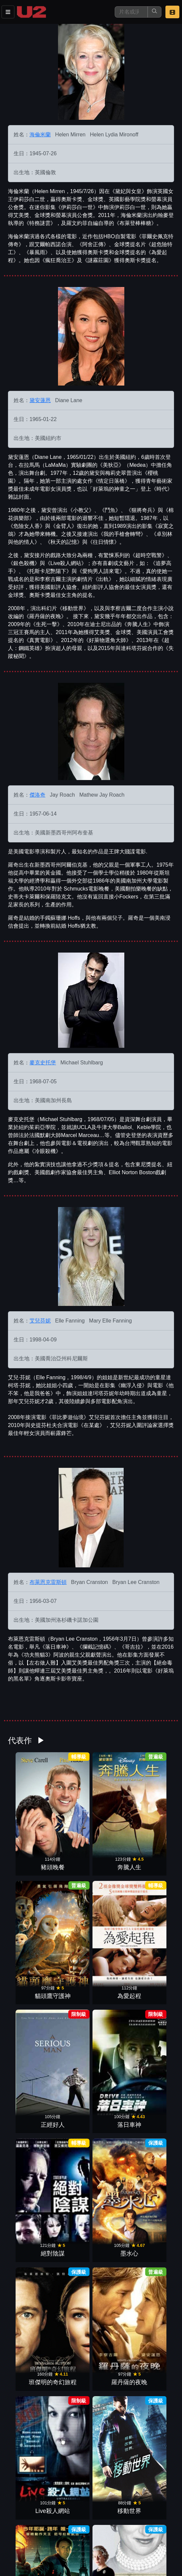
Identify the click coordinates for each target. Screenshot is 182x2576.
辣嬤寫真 (154, 2159)
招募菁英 (16, 2541)
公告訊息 (113, 2528)
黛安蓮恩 (40, 400)
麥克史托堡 (43, 1062)
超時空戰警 (28, 2299)
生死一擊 (154, 2229)
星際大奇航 (154, 2089)
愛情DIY (112, 2369)
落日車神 (70, 1878)
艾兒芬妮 (40, 1321)
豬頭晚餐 (28, 1808)
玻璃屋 (112, 2299)
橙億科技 (101, 2567)
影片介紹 (16, 2528)
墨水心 (154, 1878)
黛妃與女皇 (70, 2019)
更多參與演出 (91, 2457)
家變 (70, 2159)
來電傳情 (112, 2440)
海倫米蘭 (40, 134)
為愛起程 (154, 1808)
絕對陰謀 (112, 1878)
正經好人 (28, 1878)
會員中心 (80, 2541)
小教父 (70, 2229)
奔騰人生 (70, 1808)
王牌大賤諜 (154, 2299)
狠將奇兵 (28, 2089)
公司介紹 (48, 2541)
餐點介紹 (48, 2528)
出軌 (112, 2229)
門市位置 (80, 2528)
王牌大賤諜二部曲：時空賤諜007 (154, 2431)
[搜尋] (131, 12)
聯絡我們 (145, 2528)
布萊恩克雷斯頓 (48, 1582)
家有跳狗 (28, 2440)
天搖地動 (154, 2369)
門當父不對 (70, 2299)
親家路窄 (28, 2159)
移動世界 (154, 1949)
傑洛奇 (37, 795)
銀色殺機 (112, 2019)
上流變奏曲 (70, 2089)
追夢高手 (70, 2369)
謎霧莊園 (112, 2159)
